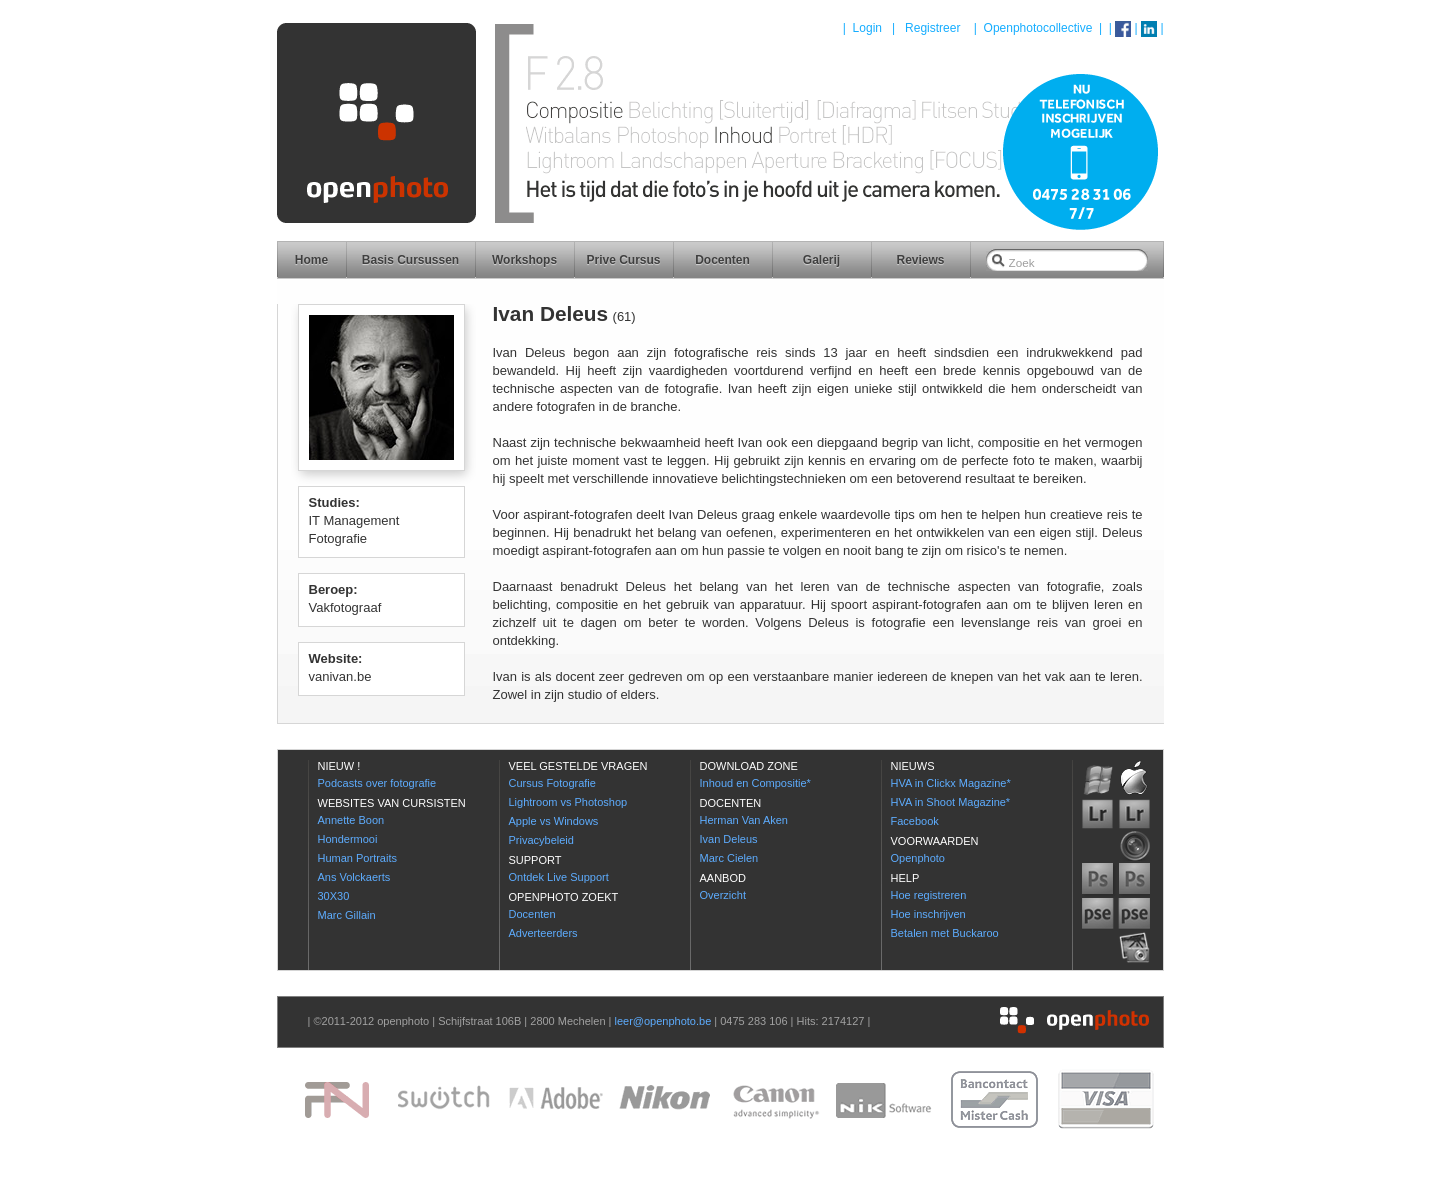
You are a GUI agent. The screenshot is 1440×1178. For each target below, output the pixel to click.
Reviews (920, 260)
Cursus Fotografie (552, 783)
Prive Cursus (623, 260)
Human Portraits (357, 858)
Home (311, 260)
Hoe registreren (929, 895)
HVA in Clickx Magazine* (951, 783)
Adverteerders (543, 933)
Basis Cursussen (410, 260)
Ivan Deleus (729, 839)
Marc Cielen (729, 858)
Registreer (932, 28)
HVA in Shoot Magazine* (951, 802)
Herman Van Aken (744, 820)
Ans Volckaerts (354, 877)
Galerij (821, 260)
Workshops (524, 260)
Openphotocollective (1038, 28)
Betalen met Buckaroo (945, 933)
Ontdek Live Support (559, 877)
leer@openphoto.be (662, 1021)
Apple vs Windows (554, 821)
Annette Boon (351, 820)
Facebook (915, 821)
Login (867, 28)
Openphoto (918, 858)
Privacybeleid (541, 840)
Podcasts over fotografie (377, 783)
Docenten (722, 260)
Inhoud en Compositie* (755, 783)
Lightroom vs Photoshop (568, 802)
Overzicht (723, 895)
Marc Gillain (347, 915)
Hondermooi (348, 839)
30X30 (334, 896)
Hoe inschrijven (928, 914)
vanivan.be (340, 676)
